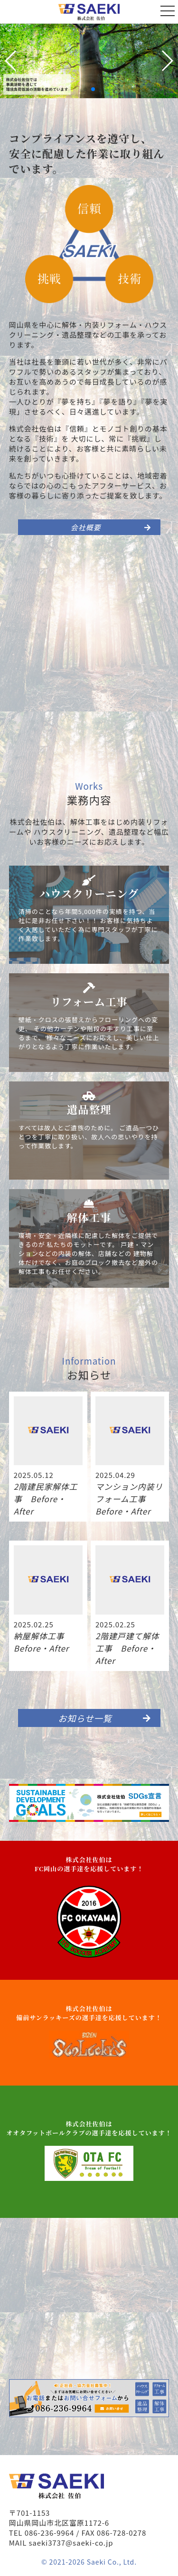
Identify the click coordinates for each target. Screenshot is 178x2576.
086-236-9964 (49, 2533)
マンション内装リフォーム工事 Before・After (129, 1498)
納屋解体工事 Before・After (43, 1642)
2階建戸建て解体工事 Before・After (127, 1648)
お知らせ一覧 (104, 1718)
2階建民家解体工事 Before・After (46, 1498)
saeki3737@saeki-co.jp (70, 2543)
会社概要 (111, 527)
